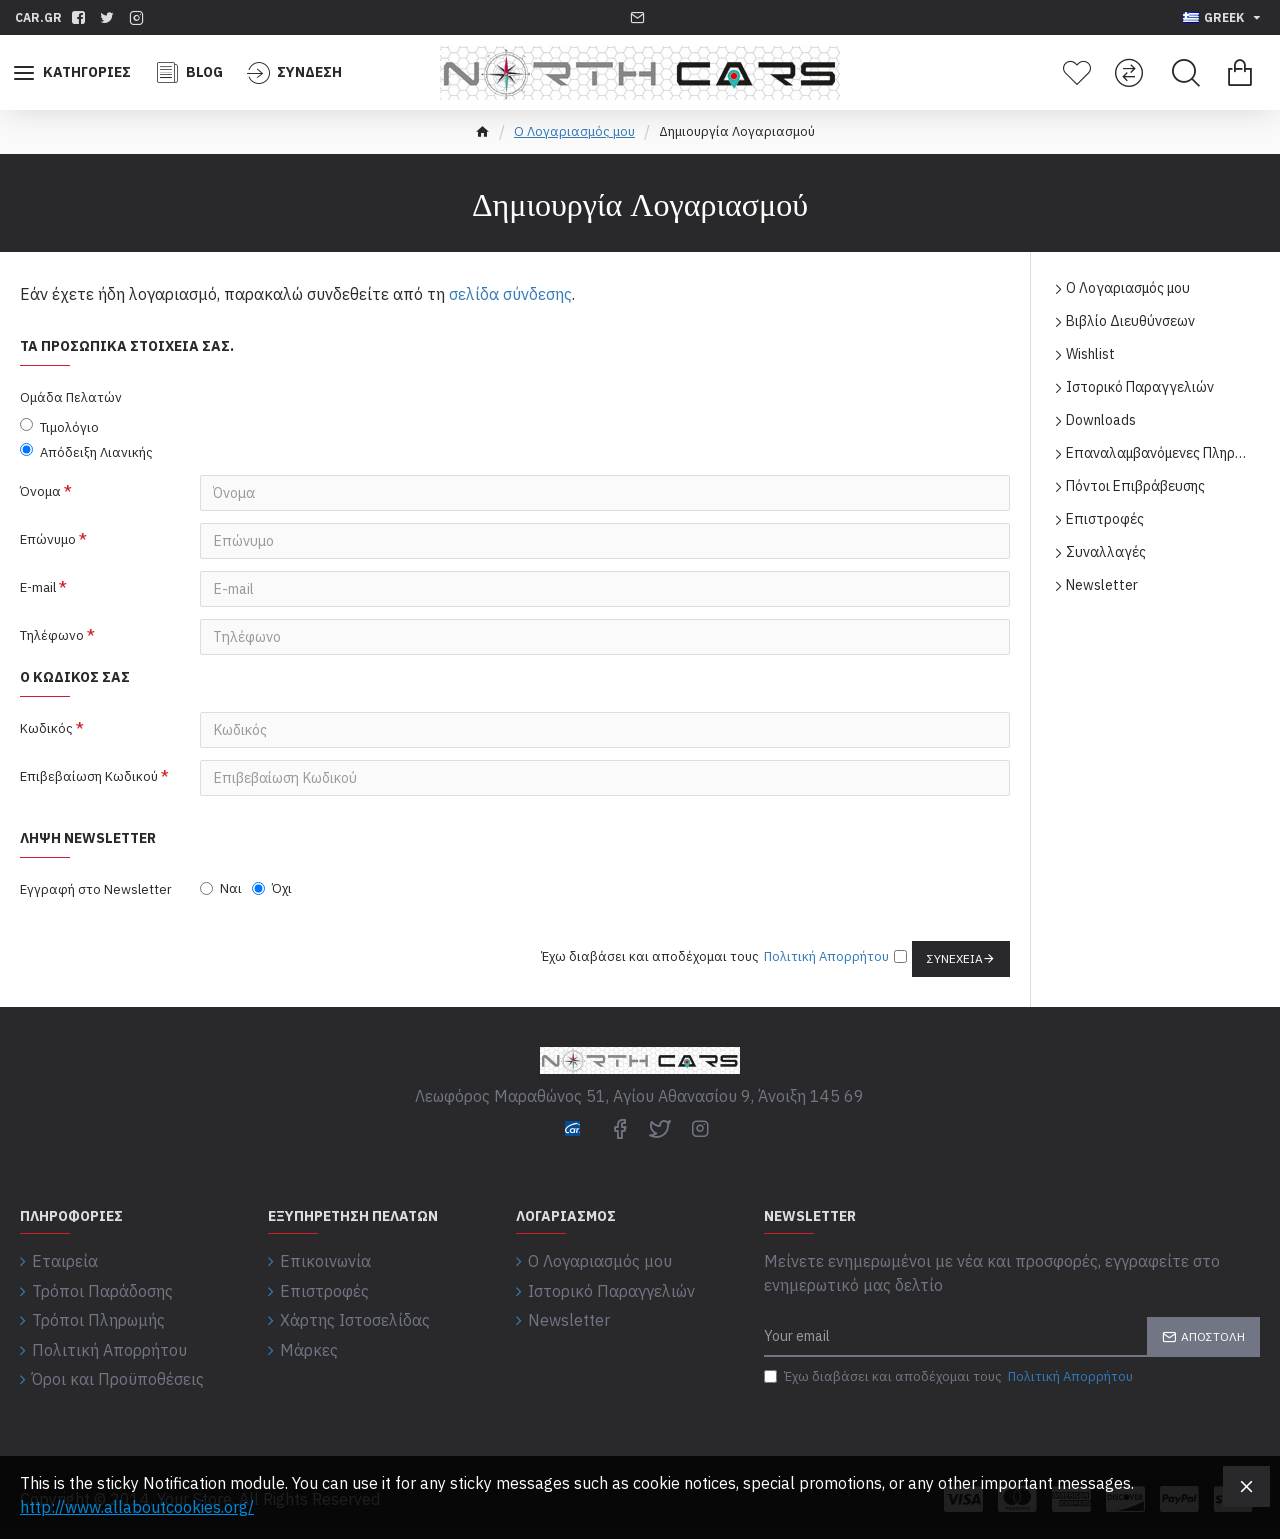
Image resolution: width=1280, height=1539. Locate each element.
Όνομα (40, 491)
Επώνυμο (48, 539)
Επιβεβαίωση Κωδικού (89, 776)
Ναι (221, 888)
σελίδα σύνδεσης (510, 294)
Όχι (272, 888)
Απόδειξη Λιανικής (86, 452)
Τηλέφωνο (52, 635)
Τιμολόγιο (59, 427)
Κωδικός (46, 728)
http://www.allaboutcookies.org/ (137, 1507)
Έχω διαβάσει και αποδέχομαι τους (950, 1377)
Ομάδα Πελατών (71, 397)
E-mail (38, 587)
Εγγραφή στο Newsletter (96, 889)
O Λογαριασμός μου (574, 131)
